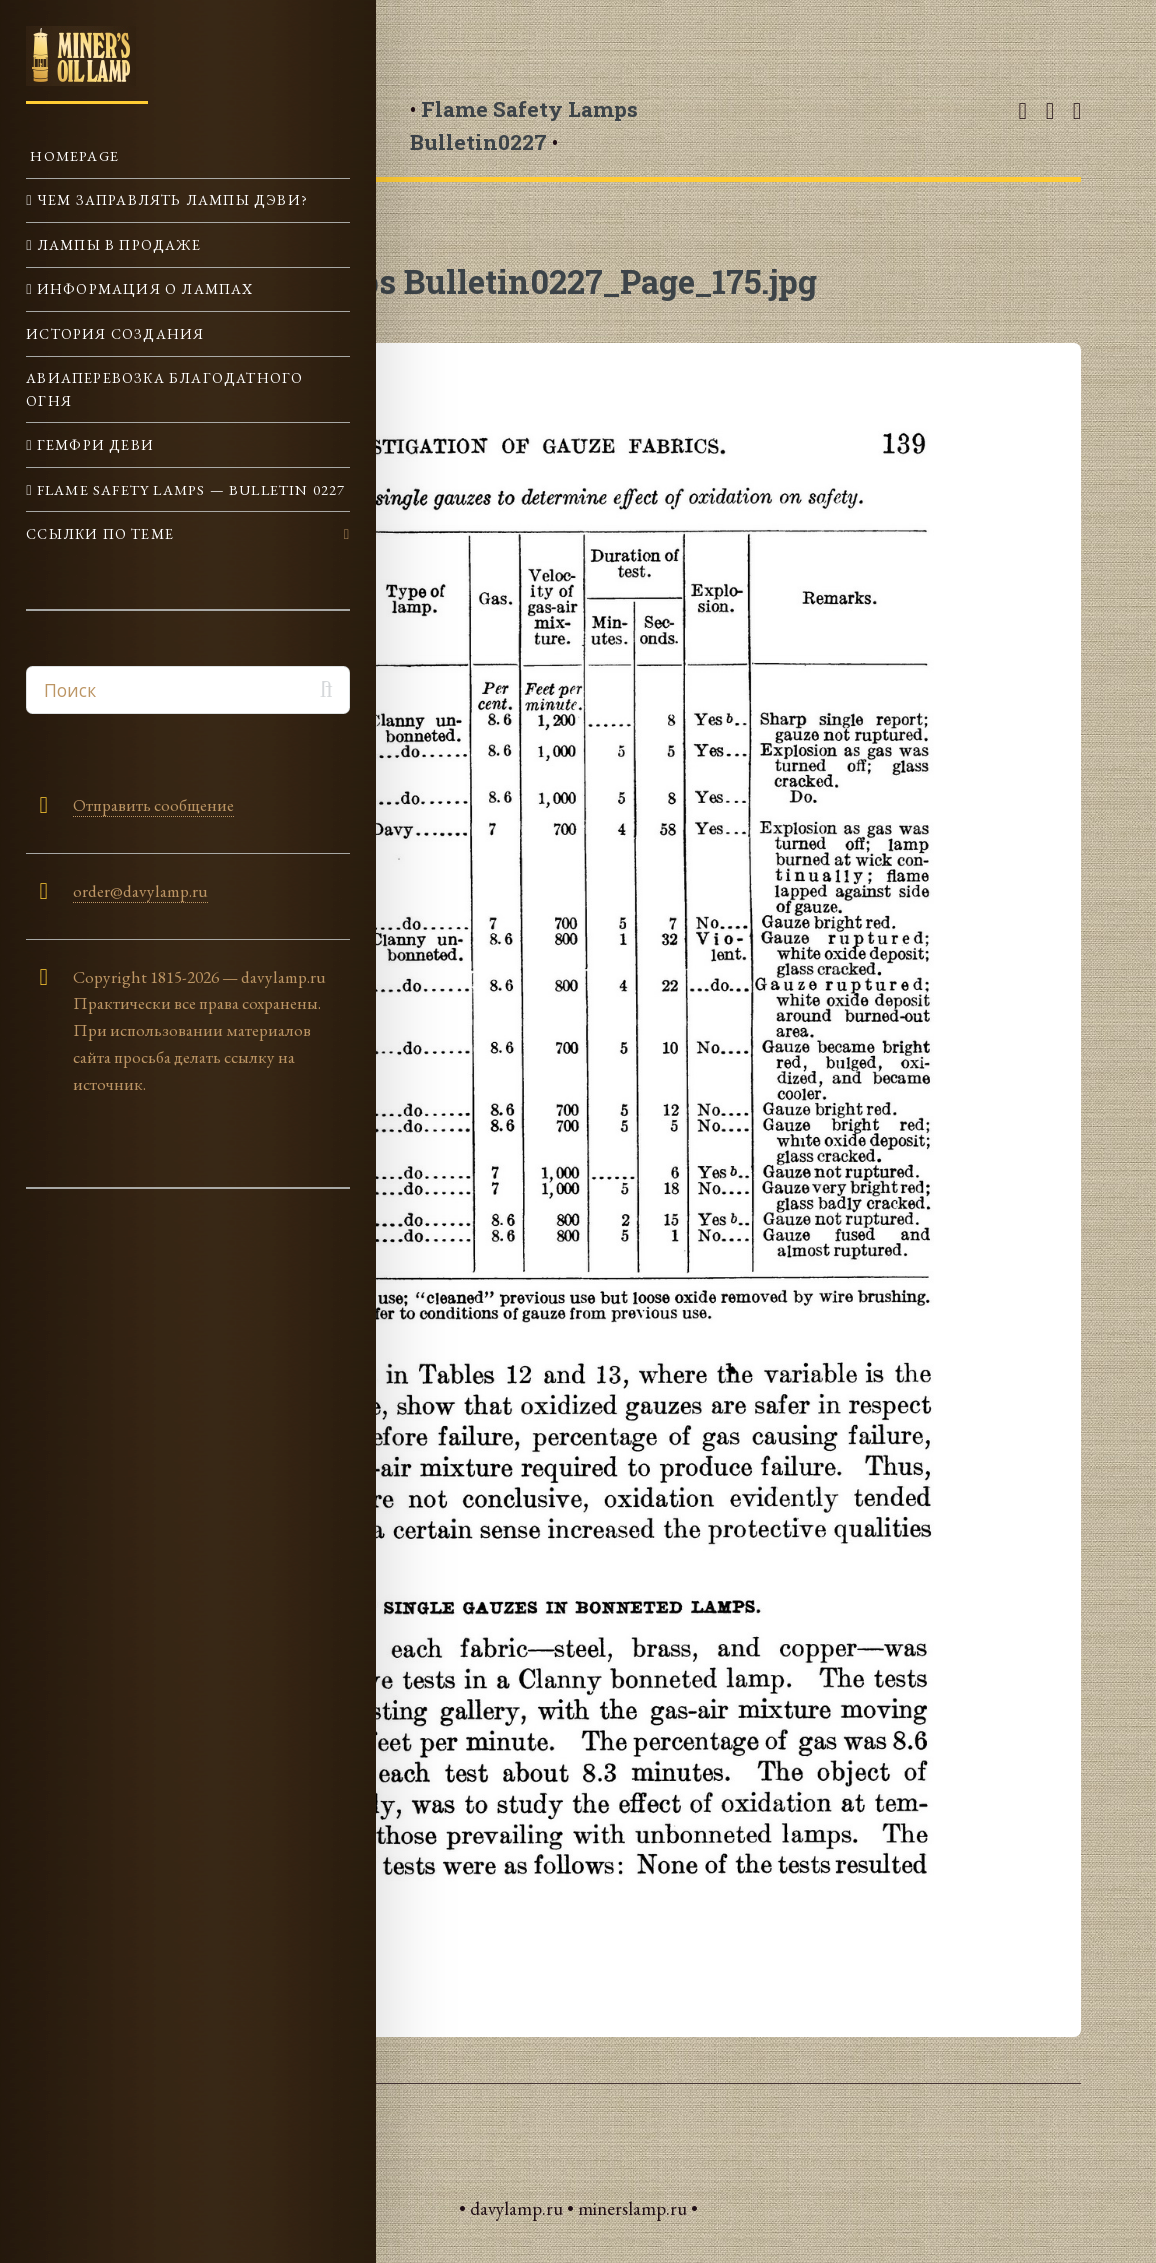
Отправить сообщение (153, 805)
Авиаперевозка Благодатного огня (164, 388)
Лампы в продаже (117, 244)
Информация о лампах (143, 288)
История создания (115, 333)
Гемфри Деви (93, 444)
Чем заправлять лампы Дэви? (170, 199)
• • (524, 125)
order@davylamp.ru (140, 891)
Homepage (72, 155)
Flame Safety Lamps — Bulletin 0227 (189, 489)
